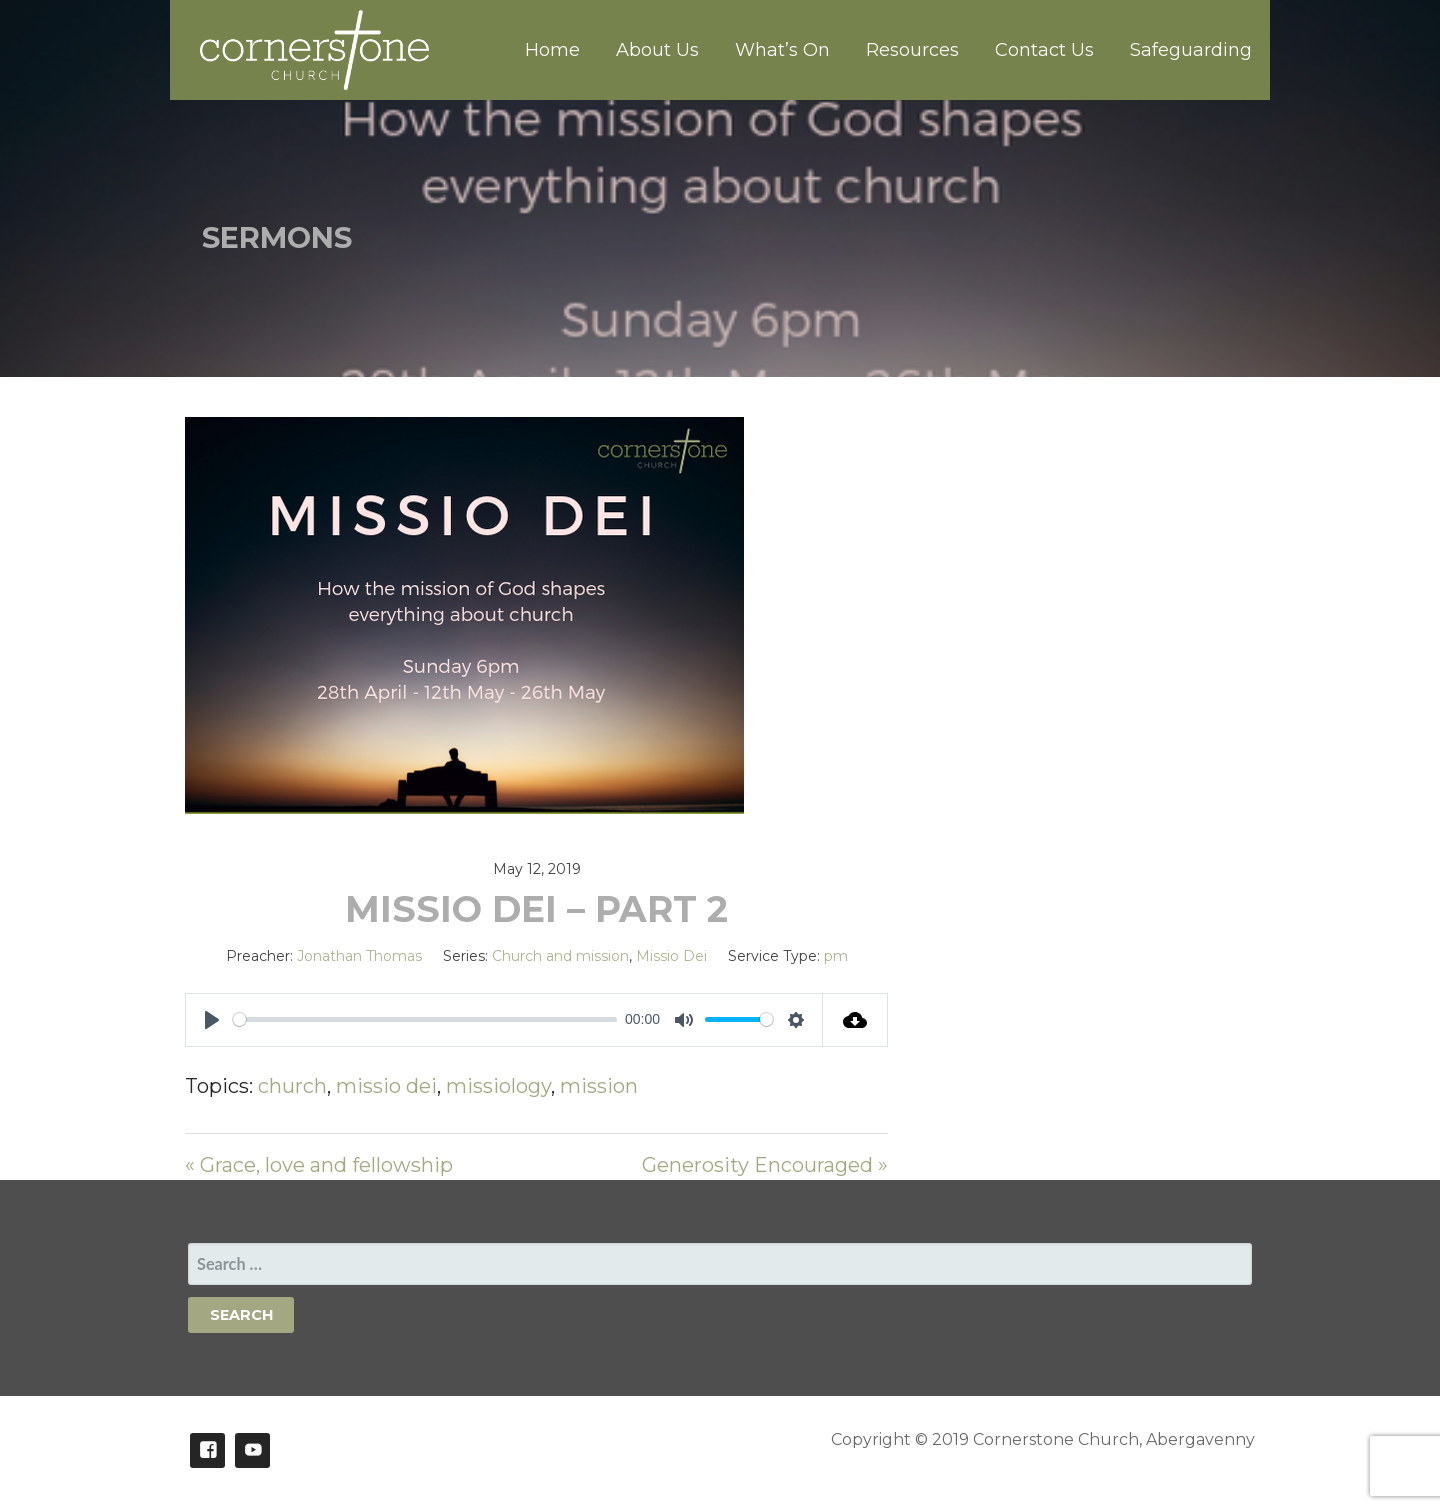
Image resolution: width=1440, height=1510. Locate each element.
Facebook (207, 1450)
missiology (498, 1086)
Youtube (252, 1450)
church (292, 1086)
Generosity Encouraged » (765, 1165)
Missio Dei (671, 956)
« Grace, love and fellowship (319, 1165)
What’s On (782, 50)
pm (836, 956)
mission (599, 1086)
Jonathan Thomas (359, 956)
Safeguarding (1191, 50)
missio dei (386, 1086)
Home (552, 50)
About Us (657, 50)
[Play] (212, 1020)
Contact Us (1044, 50)
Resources (912, 50)
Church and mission (560, 956)
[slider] (425, 1019)
